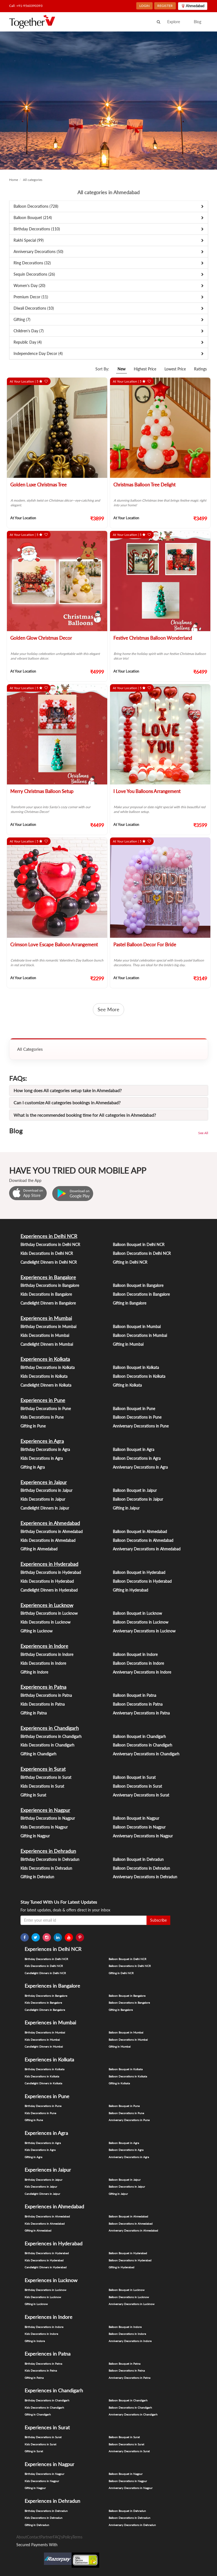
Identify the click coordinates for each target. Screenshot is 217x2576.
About (21, 2537)
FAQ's (58, 2537)
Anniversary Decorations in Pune (141, 1426)
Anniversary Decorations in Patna (141, 1713)
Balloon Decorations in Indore (138, 1663)
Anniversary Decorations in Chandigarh (146, 1753)
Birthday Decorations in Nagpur (47, 1818)
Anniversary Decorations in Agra (140, 1467)
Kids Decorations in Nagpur (44, 1827)
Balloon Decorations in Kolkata (139, 1376)
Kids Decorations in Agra (41, 1458)
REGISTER (165, 6)
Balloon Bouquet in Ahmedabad (140, 1531)
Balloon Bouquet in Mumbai (137, 1326)
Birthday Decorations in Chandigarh (51, 1736)
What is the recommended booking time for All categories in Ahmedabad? (85, 1115)
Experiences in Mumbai (46, 1318)
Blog (197, 21)
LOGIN (144, 6)
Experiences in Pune (42, 1400)
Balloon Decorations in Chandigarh (142, 1745)
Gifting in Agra (32, 1467)
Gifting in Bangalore (129, 1303)
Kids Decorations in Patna (42, 1704)
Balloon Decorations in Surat (137, 1786)
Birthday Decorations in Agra (45, 1449)
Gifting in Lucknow (36, 1631)
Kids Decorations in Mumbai (44, 1335)
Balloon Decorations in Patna (138, 1704)
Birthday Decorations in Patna (46, 1695)
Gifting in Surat (33, 1795)
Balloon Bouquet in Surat (134, 1777)
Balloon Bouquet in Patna (134, 1695)
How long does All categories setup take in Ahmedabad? (68, 1090)
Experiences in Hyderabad (49, 1564)
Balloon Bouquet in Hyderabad (139, 1572)
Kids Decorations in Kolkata (43, 1376)
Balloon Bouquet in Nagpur (136, 1818)
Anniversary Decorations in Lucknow (144, 1631)
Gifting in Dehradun (37, 1876)
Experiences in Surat (43, 1769)
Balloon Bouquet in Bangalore (138, 1285)
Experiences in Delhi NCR (48, 1236)
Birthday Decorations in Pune (45, 1408)
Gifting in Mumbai (128, 1344)
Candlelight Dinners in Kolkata (45, 1385)
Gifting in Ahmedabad (38, 1549)
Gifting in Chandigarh (38, 1753)
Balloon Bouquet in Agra (133, 1449)
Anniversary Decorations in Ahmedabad (147, 1549)
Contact (33, 2537)
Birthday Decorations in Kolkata (47, 1367)
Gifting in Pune (33, 1426)
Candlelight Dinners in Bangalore (48, 1303)
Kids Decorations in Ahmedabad (47, 1540)
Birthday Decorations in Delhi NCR (50, 1244)
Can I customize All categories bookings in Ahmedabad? (67, 1102)
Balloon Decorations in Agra (137, 1458)
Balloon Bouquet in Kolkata (136, 1367)
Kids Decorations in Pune (42, 1417)
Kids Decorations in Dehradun (46, 1868)
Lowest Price (175, 369)
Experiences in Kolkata (45, 1359)
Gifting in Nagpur (35, 1836)
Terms (77, 2537)
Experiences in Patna (43, 1687)
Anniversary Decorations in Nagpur (143, 1836)
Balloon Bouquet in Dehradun (138, 1859)
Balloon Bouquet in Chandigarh (139, 1736)
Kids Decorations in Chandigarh (47, 1745)
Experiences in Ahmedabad (50, 1523)
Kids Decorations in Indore (43, 1663)
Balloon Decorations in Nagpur (139, 1827)
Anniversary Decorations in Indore (142, 1672)
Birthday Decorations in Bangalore (49, 1285)
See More (108, 1009)
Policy (67, 2537)
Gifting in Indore (34, 1672)
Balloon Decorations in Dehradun (141, 1868)
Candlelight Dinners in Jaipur (44, 1508)
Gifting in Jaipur (126, 1508)
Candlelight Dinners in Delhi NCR (48, 1262)
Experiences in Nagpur (45, 1810)
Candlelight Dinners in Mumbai (46, 1344)
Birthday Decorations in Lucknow (49, 1613)
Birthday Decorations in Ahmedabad (51, 1531)
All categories (32, 180)
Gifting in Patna (33, 1713)
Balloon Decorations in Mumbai (140, 1335)
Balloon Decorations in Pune (137, 1417)
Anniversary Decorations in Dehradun (145, 1876)
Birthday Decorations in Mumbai (48, 1326)
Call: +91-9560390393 (26, 6)
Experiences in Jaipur (43, 1482)
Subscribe (158, 1920)
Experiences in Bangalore (48, 1277)
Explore (173, 21)
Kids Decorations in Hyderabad (47, 1581)
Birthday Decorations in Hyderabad (50, 1572)
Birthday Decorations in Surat (45, 1777)
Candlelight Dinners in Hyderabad (49, 1590)
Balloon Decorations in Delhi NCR (142, 1253)
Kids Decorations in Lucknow (45, 1622)
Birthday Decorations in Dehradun (49, 1859)
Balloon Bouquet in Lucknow (137, 1613)
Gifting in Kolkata (127, 1385)
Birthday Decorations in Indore (46, 1654)
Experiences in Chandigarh (49, 1728)
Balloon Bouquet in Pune (134, 1408)
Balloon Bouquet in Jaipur (135, 1490)
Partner (46, 2537)
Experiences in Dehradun (48, 1851)
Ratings (200, 369)
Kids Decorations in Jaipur (42, 1499)
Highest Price (145, 369)
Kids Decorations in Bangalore (46, 1294)
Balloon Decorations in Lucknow (140, 1622)
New (121, 369)
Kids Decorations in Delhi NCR (46, 1253)
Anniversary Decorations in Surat (141, 1795)
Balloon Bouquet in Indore (135, 1654)
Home (13, 180)
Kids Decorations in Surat (42, 1786)
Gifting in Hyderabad (130, 1590)
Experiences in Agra (42, 1441)
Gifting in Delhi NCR (130, 1262)
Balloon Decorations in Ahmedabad (143, 1540)
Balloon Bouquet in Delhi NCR (138, 1244)
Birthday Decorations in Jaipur (46, 1490)
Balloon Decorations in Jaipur (138, 1499)
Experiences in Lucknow (46, 1605)
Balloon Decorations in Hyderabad (142, 1581)
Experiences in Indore (44, 1646)
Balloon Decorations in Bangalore (141, 1294)
